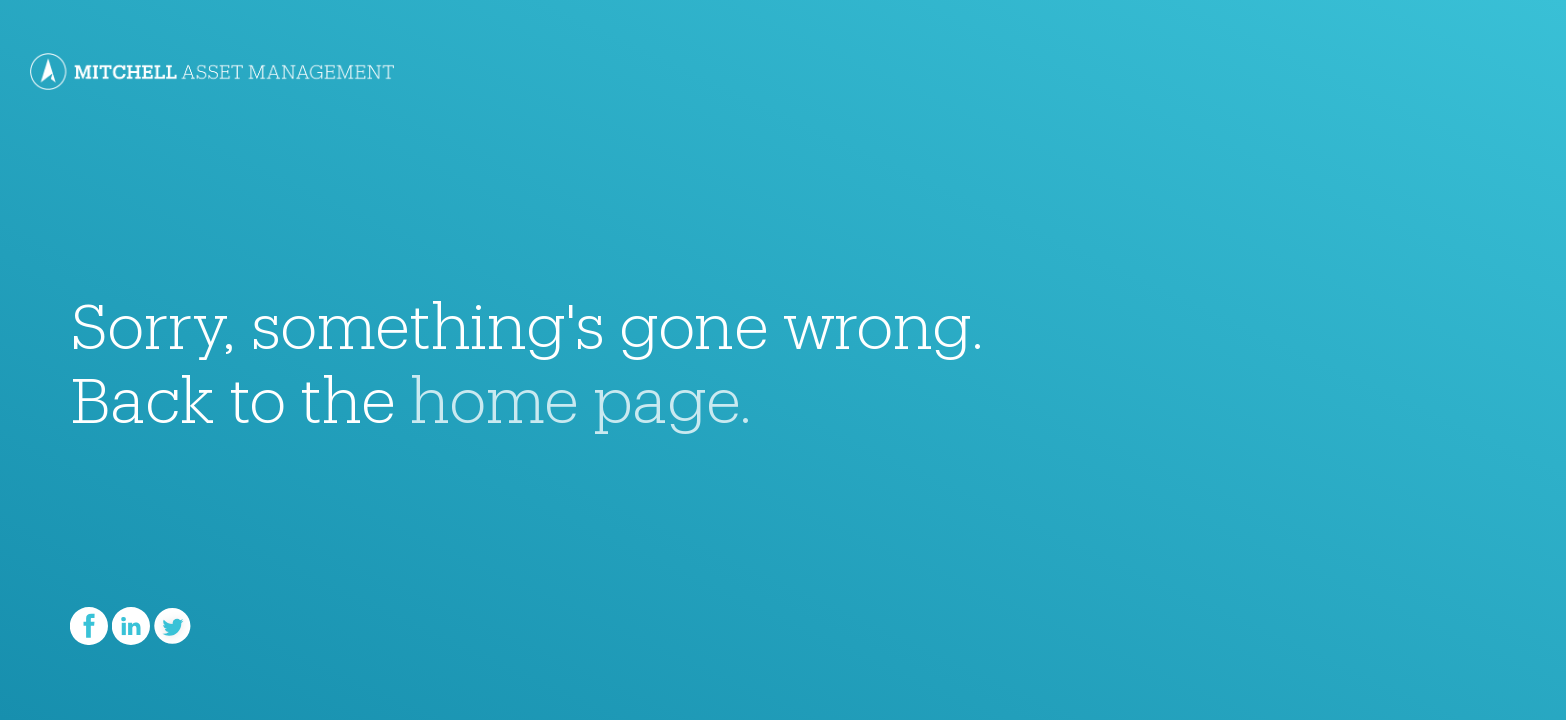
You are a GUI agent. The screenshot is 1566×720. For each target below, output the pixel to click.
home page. (581, 387)
